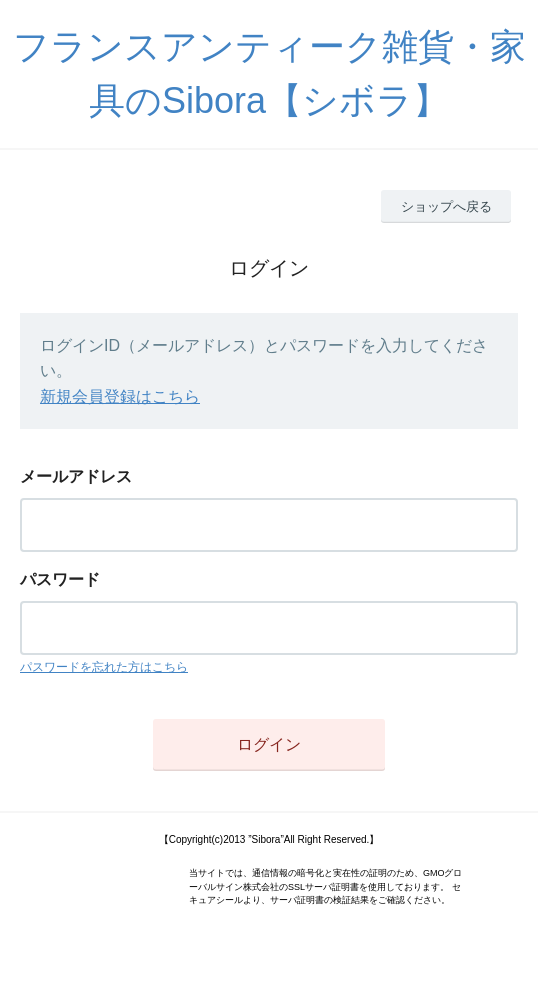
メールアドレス (76, 476)
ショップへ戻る (446, 206)
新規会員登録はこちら (120, 396)
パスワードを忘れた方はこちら (104, 667)
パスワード (60, 579)
